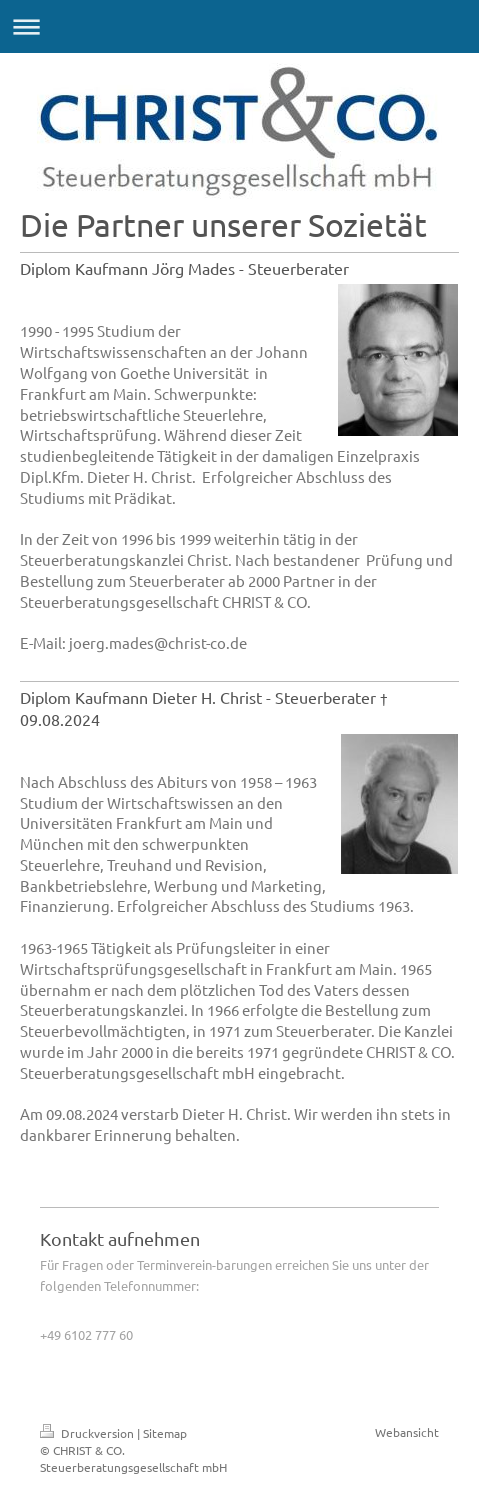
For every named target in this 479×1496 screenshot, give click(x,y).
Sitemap (165, 1433)
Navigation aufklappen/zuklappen (239, 26)
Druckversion (88, 1433)
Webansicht (407, 1432)
